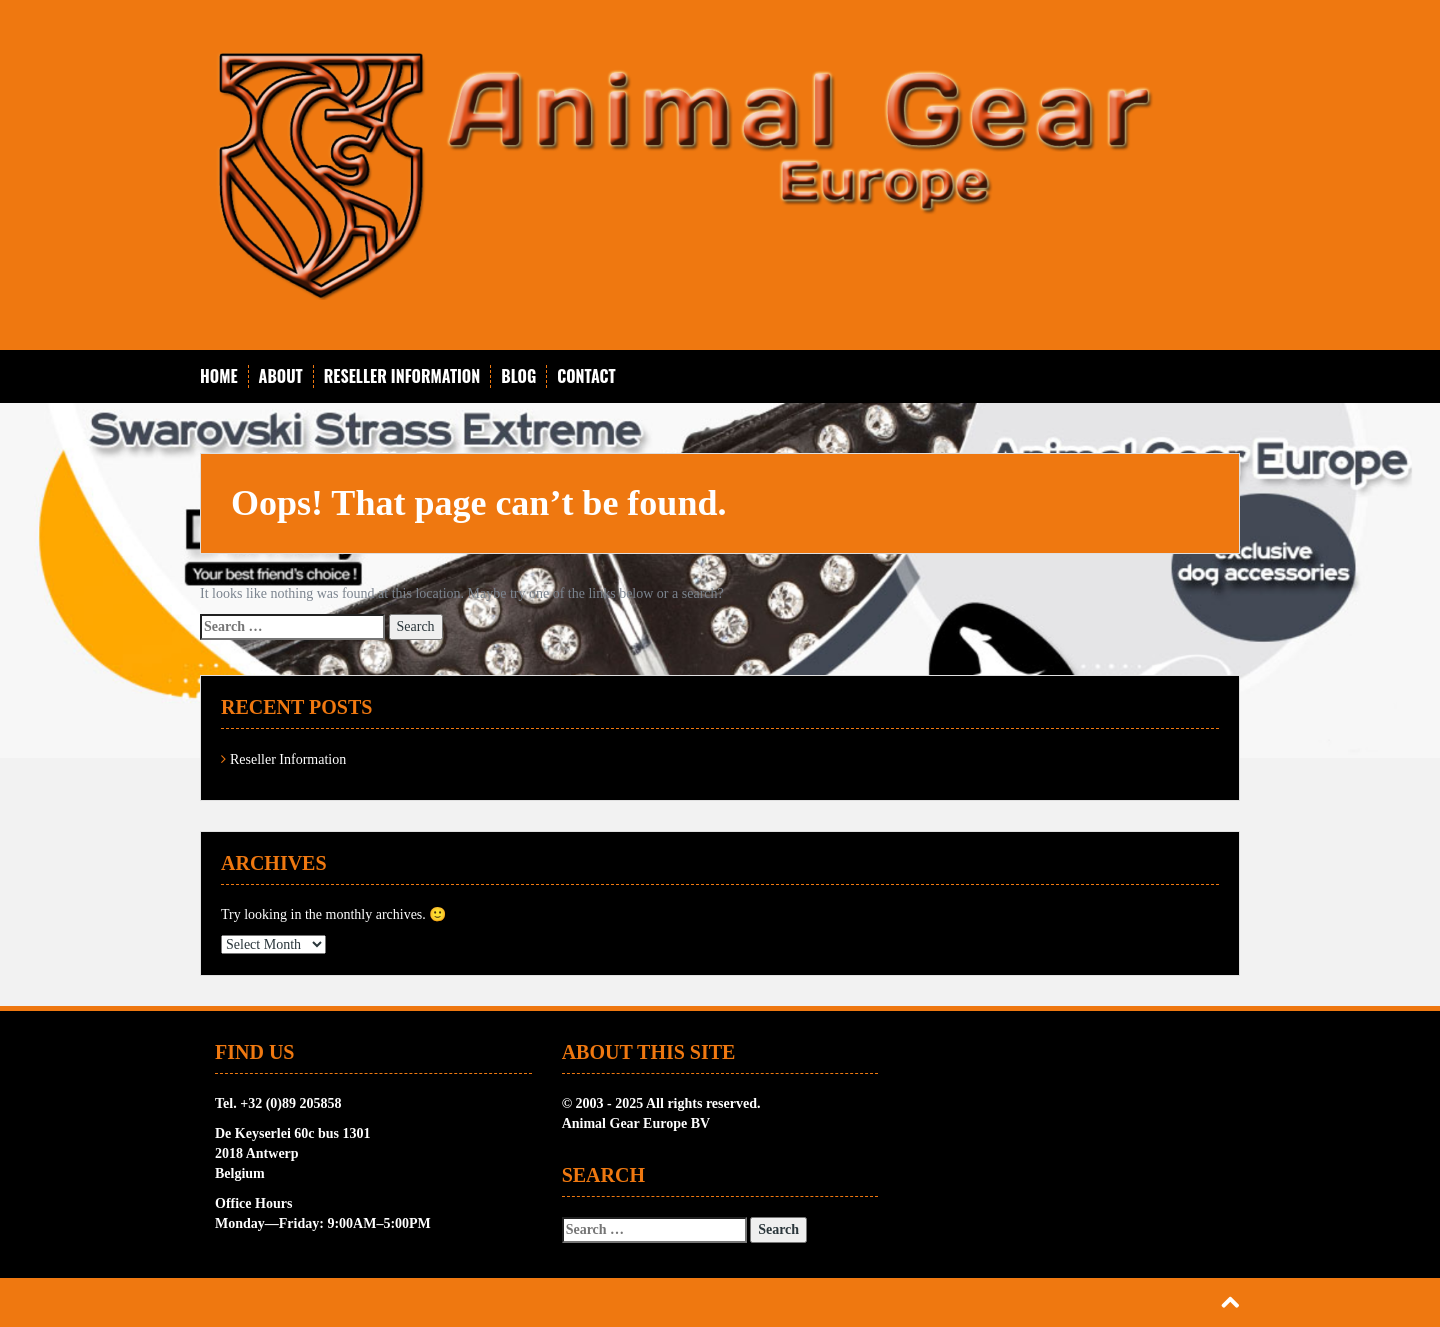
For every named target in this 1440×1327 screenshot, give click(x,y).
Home (219, 376)
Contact (586, 376)
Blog (518, 376)
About (281, 376)
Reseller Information (402, 376)
